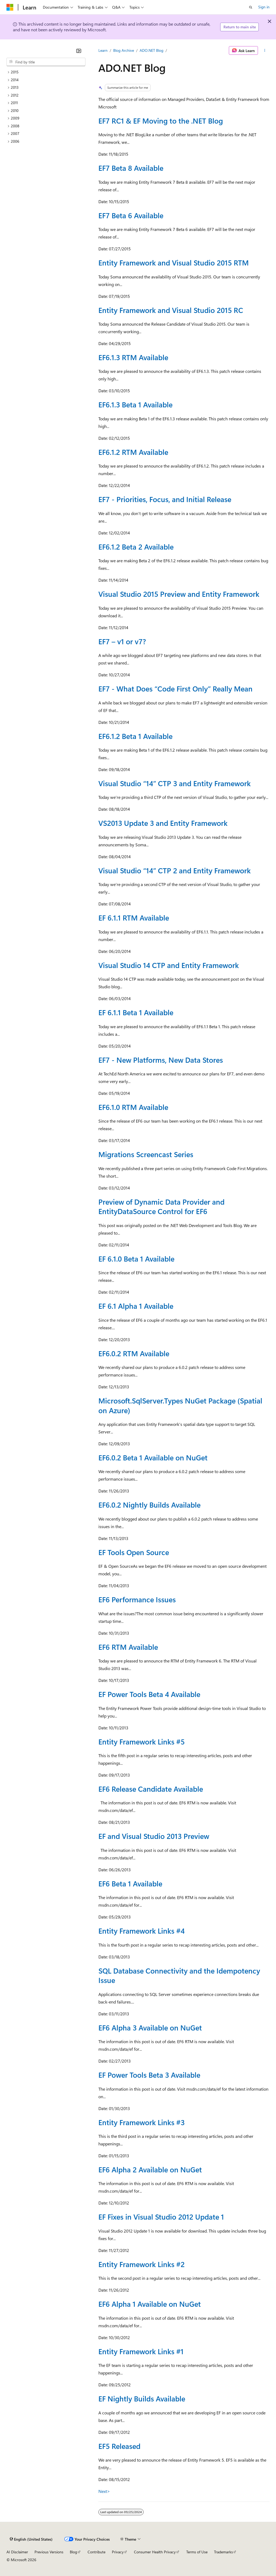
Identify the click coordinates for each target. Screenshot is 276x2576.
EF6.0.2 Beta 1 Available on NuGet (153, 1457)
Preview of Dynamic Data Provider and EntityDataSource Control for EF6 (161, 1206)
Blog (73, 2551)
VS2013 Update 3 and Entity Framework (162, 823)
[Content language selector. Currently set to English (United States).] (31, 2539)
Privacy (118, 2551)
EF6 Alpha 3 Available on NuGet (150, 2027)
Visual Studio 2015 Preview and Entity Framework (178, 594)
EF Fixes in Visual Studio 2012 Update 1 (161, 2216)
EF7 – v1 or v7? (122, 641)
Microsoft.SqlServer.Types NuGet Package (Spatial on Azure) (180, 1405)
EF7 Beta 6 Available (130, 215)
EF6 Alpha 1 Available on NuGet (149, 2304)
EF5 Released (119, 2446)
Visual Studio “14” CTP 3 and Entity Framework (174, 783)
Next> (104, 2491)
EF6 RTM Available (128, 1647)
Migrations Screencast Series (145, 1154)
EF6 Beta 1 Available (130, 1883)
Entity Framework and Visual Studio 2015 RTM (173, 262)
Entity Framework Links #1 (141, 2351)
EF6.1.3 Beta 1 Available (135, 404)
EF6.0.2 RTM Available (133, 1353)
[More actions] (265, 50)
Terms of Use (197, 2551)
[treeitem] (45, 72)
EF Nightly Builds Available (141, 2398)
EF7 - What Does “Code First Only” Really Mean (175, 688)
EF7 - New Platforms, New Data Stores (160, 1060)
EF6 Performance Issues (137, 1599)
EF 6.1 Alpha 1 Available (135, 1306)
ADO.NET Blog (151, 50)
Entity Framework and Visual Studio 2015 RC (170, 310)
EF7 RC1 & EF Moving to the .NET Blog (160, 120)
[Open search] (250, 7)
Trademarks (223, 2551)
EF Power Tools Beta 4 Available (149, 1694)
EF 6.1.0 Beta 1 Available (136, 1258)
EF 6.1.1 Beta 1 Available (135, 1012)
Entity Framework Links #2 (141, 2264)
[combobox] (45, 62)
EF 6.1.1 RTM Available (133, 917)
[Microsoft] (9, 7)
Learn (103, 50)
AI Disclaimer (17, 2551)
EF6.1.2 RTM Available (133, 452)
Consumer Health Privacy (155, 2551)
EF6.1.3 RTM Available (133, 357)
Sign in (264, 6)
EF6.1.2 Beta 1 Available (135, 736)
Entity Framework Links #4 (141, 1931)
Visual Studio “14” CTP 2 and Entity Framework (174, 870)
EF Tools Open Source (133, 1552)
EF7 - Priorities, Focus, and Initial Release (164, 499)
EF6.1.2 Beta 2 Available (136, 546)
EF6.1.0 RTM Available (133, 1107)
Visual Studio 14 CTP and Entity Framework (168, 965)
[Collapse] (78, 51)
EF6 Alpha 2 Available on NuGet (150, 2169)
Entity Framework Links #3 (141, 2122)
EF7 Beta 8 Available (130, 168)
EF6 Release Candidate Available (150, 1789)
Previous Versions (48, 2551)
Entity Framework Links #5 (141, 1741)
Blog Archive (123, 50)
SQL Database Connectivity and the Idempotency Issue (179, 1975)
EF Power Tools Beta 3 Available (149, 2075)
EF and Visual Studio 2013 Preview (153, 1836)
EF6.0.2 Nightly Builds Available (149, 1505)
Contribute (96, 2551)
